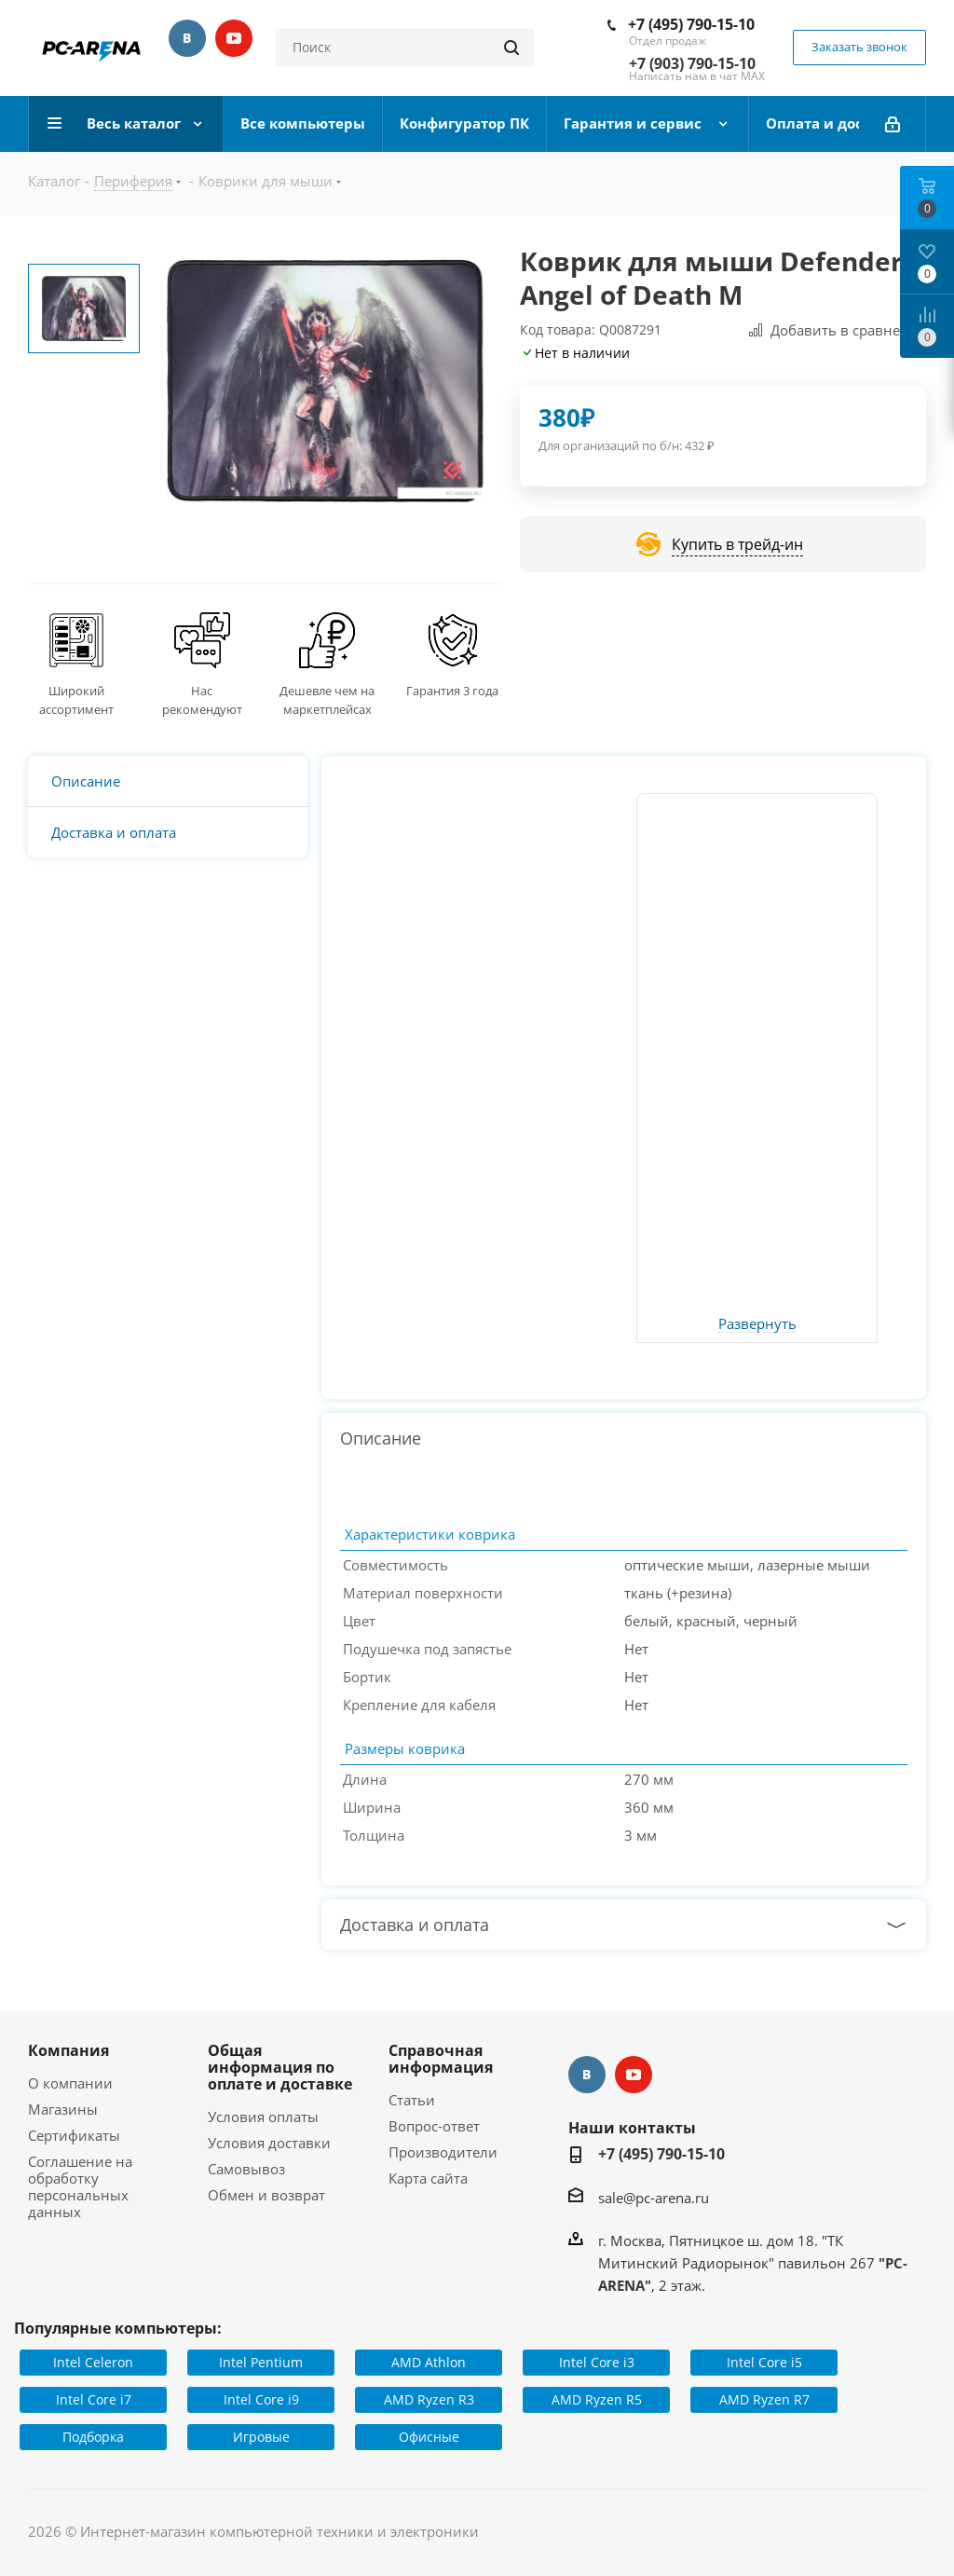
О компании (70, 2083)
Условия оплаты (263, 2116)
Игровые (261, 2437)
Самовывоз (246, 2168)
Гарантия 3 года (452, 690)
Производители (442, 2152)
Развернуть (757, 1324)
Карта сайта (428, 2178)
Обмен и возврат (266, 2194)
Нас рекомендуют (202, 700)
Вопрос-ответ (434, 2126)
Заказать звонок (859, 46)
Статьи (411, 2099)
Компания (68, 2050)
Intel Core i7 (93, 2399)
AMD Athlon (428, 2362)
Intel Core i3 (596, 2362)
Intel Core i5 (764, 2362)
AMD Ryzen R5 (597, 2399)
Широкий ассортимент (76, 700)
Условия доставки (269, 2142)
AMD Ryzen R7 (764, 2399)
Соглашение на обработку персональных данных (80, 2186)
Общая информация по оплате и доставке (280, 2067)
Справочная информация (440, 2058)
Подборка (93, 2437)
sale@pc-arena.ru (653, 2197)
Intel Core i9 (261, 2399)
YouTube (233, 38)
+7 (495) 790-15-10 (691, 24)
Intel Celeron (93, 2362)
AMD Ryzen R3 (429, 2399)
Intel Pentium (261, 2362)
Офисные (429, 2437)
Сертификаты (74, 2135)
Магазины (63, 2109)
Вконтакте (187, 38)
